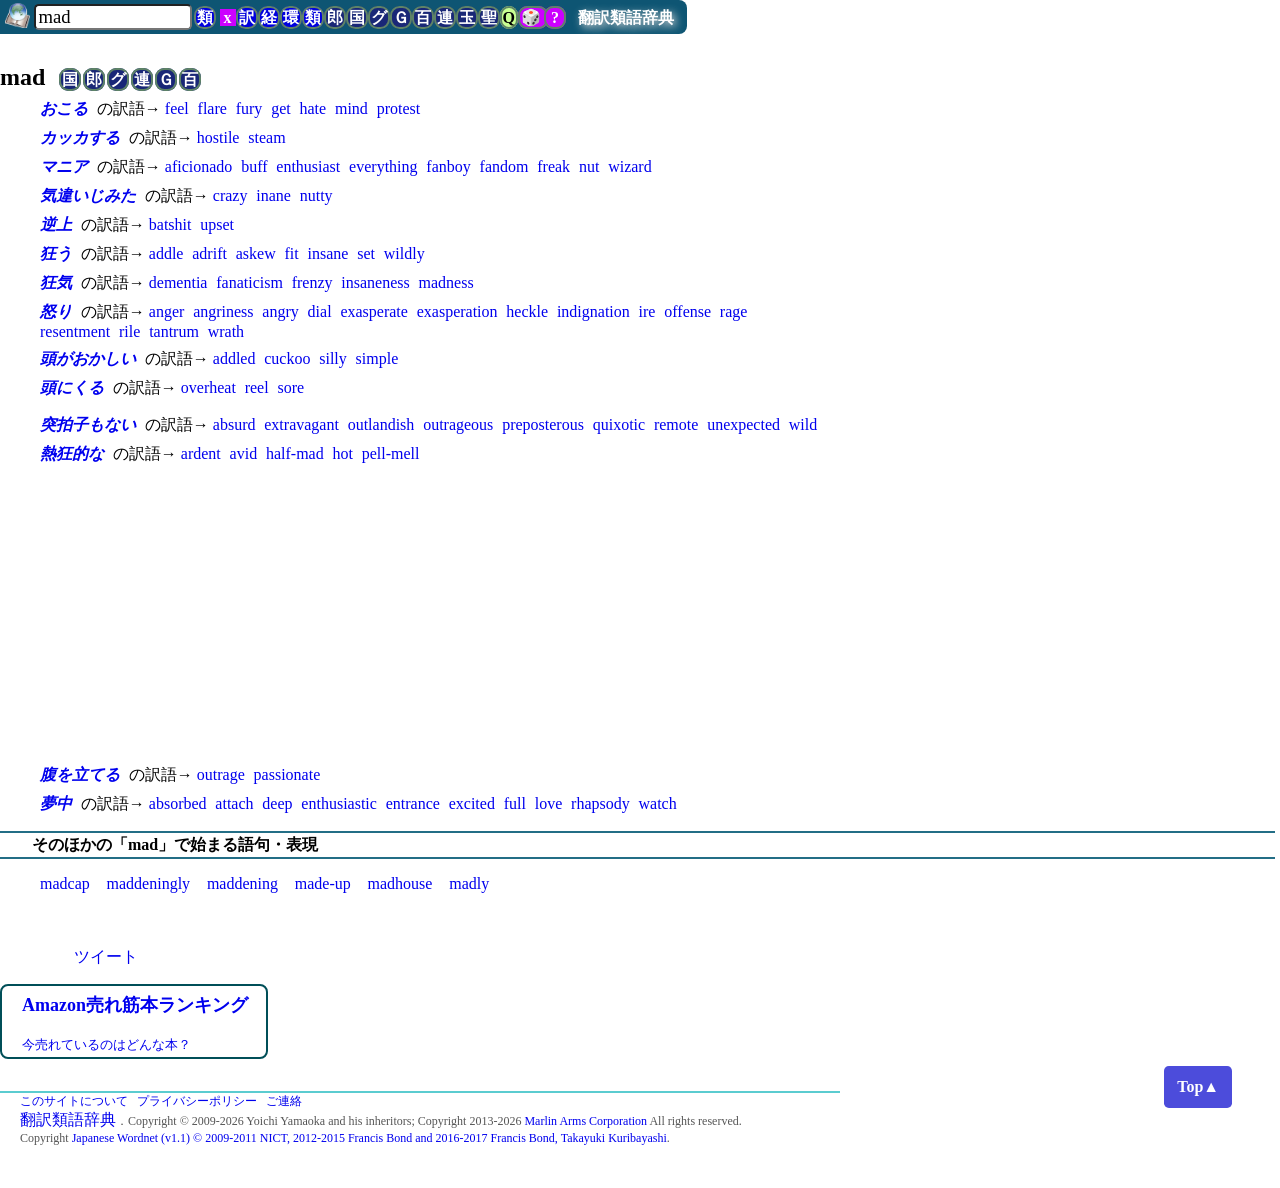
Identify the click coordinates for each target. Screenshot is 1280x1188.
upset (217, 224)
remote (676, 424)
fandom (504, 166)
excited (472, 803)
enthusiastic (339, 803)
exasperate (374, 311)
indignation (593, 311)
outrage (221, 774)
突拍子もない (88, 424)
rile (129, 331)
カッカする (80, 137)
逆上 (56, 224)
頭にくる (72, 387)
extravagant (301, 424)
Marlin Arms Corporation (585, 1121)
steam (266, 137)
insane (328, 253)
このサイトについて (74, 1101)
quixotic (619, 424)
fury (249, 108)
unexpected (743, 424)
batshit (170, 224)
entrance (413, 803)
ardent (201, 453)
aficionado (199, 166)
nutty (316, 195)
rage (734, 311)
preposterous (543, 424)
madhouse (400, 883)
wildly (404, 253)
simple (377, 358)
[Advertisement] (440, 615)
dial (320, 311)
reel (257, 387)
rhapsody (600, 803)
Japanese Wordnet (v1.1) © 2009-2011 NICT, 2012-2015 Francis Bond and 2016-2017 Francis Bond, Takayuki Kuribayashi (369, 1138)
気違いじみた (88, 195)
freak (553, 166)
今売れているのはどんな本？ (106, 1044)
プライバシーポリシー (197, 1101)
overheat (208, 387)
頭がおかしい (88, 358)
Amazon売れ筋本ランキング (135, 1005)
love (549, 803)
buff (254, 166)
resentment (75, 331)
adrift (209, 253)
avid (244, 453)
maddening (242, 883)
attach (234, 803)
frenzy (312, 282)
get (281, 108)
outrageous (458, 424)
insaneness (375, 282)
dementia (178, 282)
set (366, 253)
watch (658, 803)
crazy (230, 195)
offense (687, 311)
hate (312, 108)
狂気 (56, 282)
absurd (234, 424)
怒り (56, 311)
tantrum (174, 331)
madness (446, 282)
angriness (223, 311)
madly (469, 883)
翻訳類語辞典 (626, 17)
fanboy (448, 166)
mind (351, 108)
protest (399, 108)
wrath (226, 331)
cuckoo (287, 358)
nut (589, 166)
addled (234, 358)
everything (383, 166)
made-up (323, 883)
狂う (56, 253)
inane (273, 195)
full (515, 803)
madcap (65, 883)
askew (256, 253)
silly (333, 358)
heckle (527, 311)
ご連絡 (284, 1101)
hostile (218, 137)
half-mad (295, 453)
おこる (64, 108)
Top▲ (1198, 1086)
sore (290, 387)
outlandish (381, 424)
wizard (630, 166)
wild (803, 424)
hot (342, 453)
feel (177, 108)
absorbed (178, 803)
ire (647, 311)
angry (280, 311)
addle (166, 253)
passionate (287, 774)
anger (167, 311)
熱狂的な (72, 453)
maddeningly (149, 883)
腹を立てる (80, 774)
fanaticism (249, 282)
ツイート (106, 956)
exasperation (457, 311)
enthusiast (308, 166)
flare (212, 108)
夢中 (56, 803)
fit (291, 253)
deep (277, 803)
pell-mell (391, 453)
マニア (64, 166)
